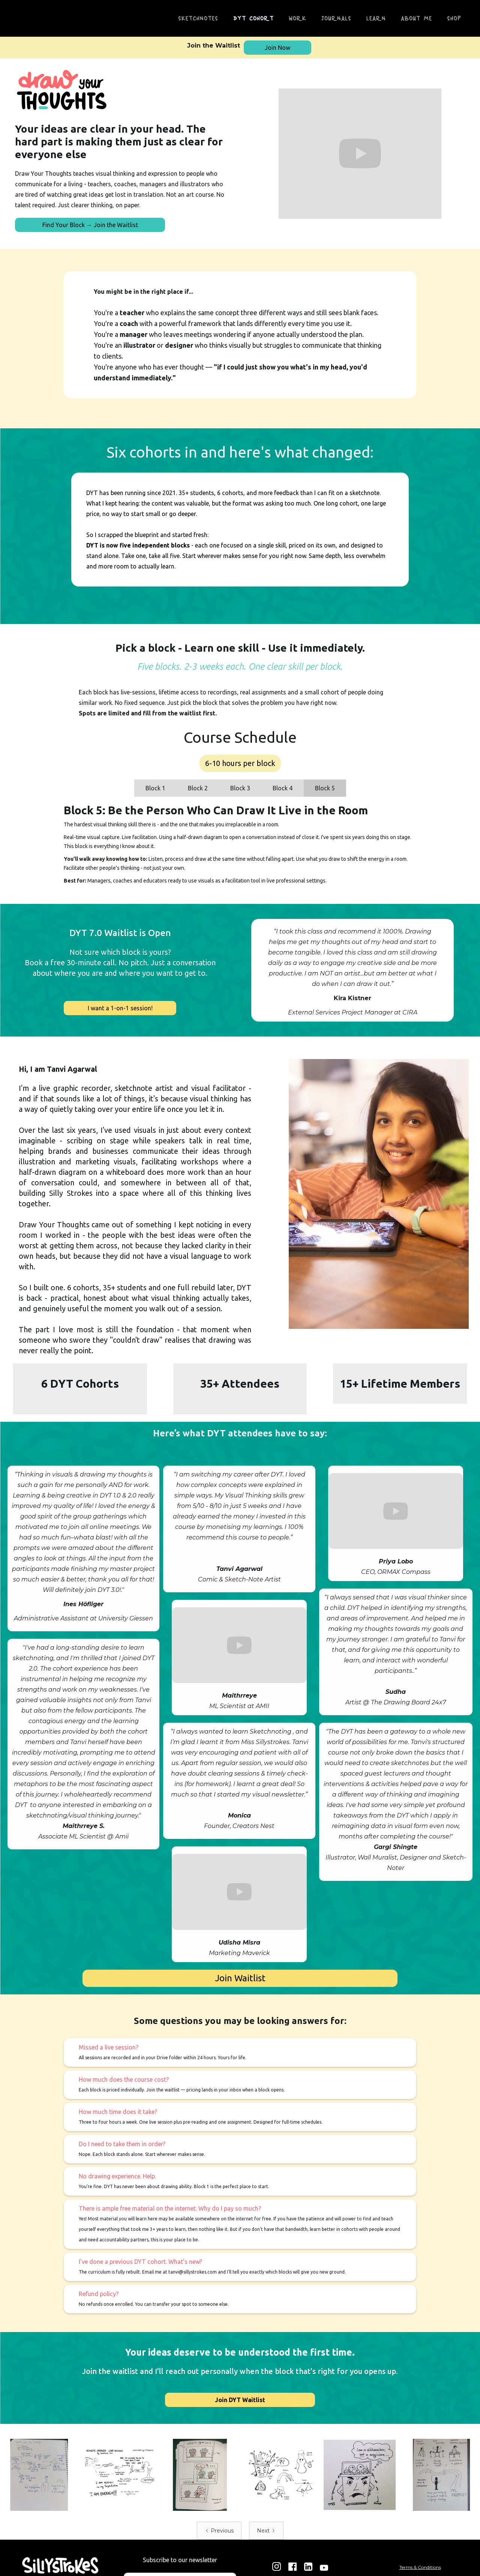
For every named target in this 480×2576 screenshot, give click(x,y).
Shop (454, 18)
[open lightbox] (40, 2475)
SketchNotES (198, 18)
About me (416, 18)
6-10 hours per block (240, 763)
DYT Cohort (253, 18)
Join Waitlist (240, 1978)
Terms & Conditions (420, 2567)
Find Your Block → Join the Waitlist (90, 224)
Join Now (277, 47)
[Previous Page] (219, 2531)
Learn (376, 18)
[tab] (155, 788)
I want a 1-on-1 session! (120, 1008)
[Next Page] (266, 2531)
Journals (336, 18)
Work (297, 18)
